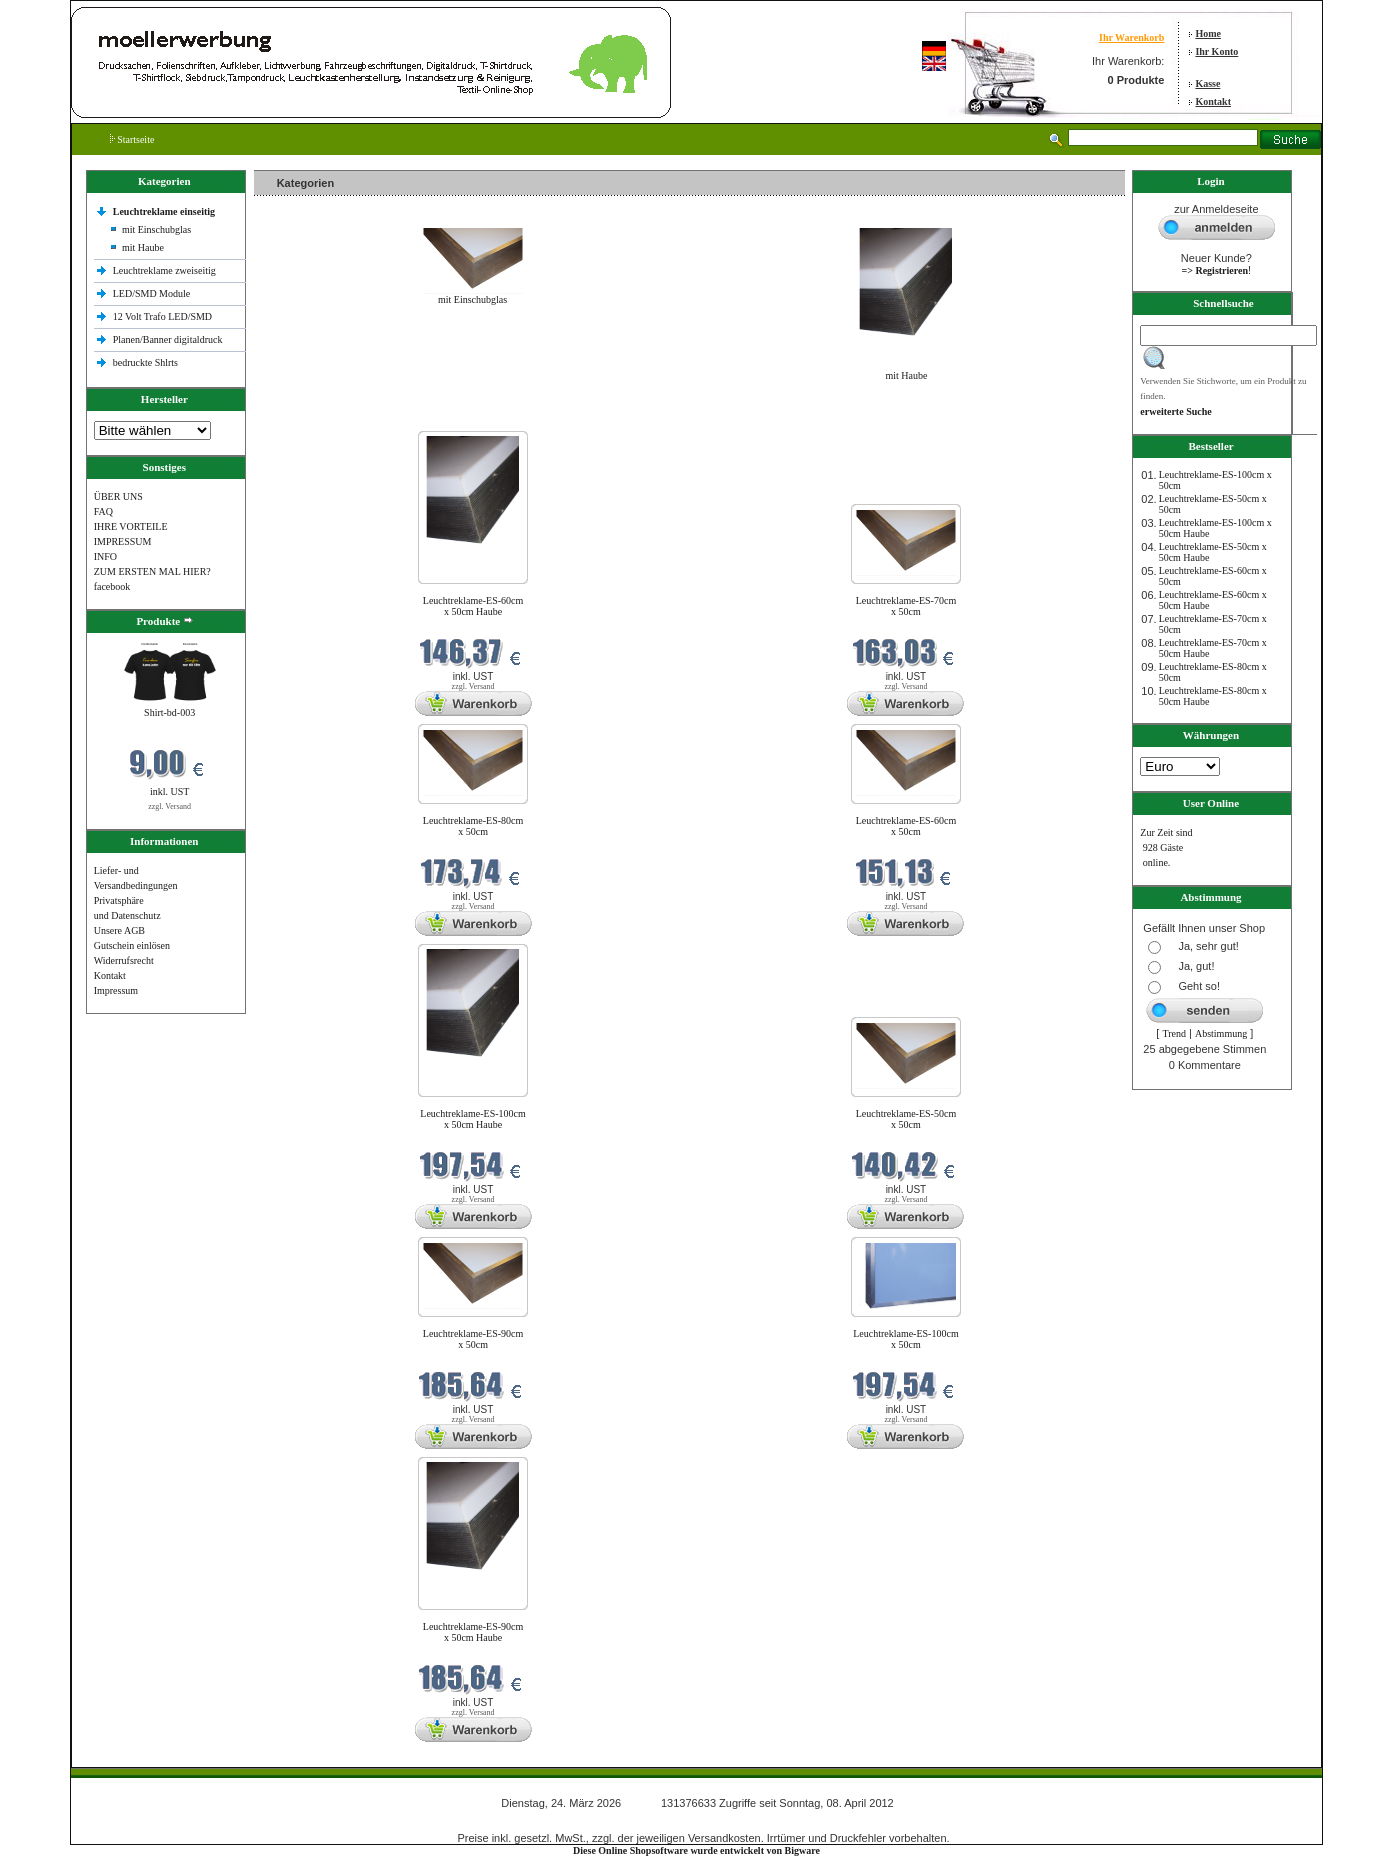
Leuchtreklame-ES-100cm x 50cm (906, 1339)
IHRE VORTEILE (131, 526)
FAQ (103, 511)
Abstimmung (1221, 1033)
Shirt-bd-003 (169, 712)
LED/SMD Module (152, 293)
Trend (1174, 1033)
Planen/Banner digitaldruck (168, 339)
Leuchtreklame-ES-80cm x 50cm (473, 826)
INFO (105, 556)
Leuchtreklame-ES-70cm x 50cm (906, 606)
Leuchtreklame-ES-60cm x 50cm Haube (473, 606)
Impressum (116, 990)
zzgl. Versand (169, 806)
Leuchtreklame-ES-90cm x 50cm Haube (473, 1632)
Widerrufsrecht (124, 960)
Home (1208, 33)
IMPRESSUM (123, 541)
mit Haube (143, 247)
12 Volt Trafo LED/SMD (162, 316)
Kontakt (1213, 101)
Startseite (132, 139)
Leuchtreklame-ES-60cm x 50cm (906, 826)
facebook (112, 586)
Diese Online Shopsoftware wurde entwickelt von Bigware (696, 1850)
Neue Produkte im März (307, 418)
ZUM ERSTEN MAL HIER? (152, 571)
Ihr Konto (1216, 51)
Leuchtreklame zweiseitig (166, 270)
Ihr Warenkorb (1131, 37)
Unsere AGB (119, 930)
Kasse (1207, 83)
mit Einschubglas (156, 229)
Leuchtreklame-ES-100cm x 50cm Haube (473, 1119)
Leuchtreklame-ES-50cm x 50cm (906, 1119)
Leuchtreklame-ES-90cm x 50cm (473, 1339)
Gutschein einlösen (132, 945)
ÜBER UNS (118, 496)
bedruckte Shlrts (145, 362)
